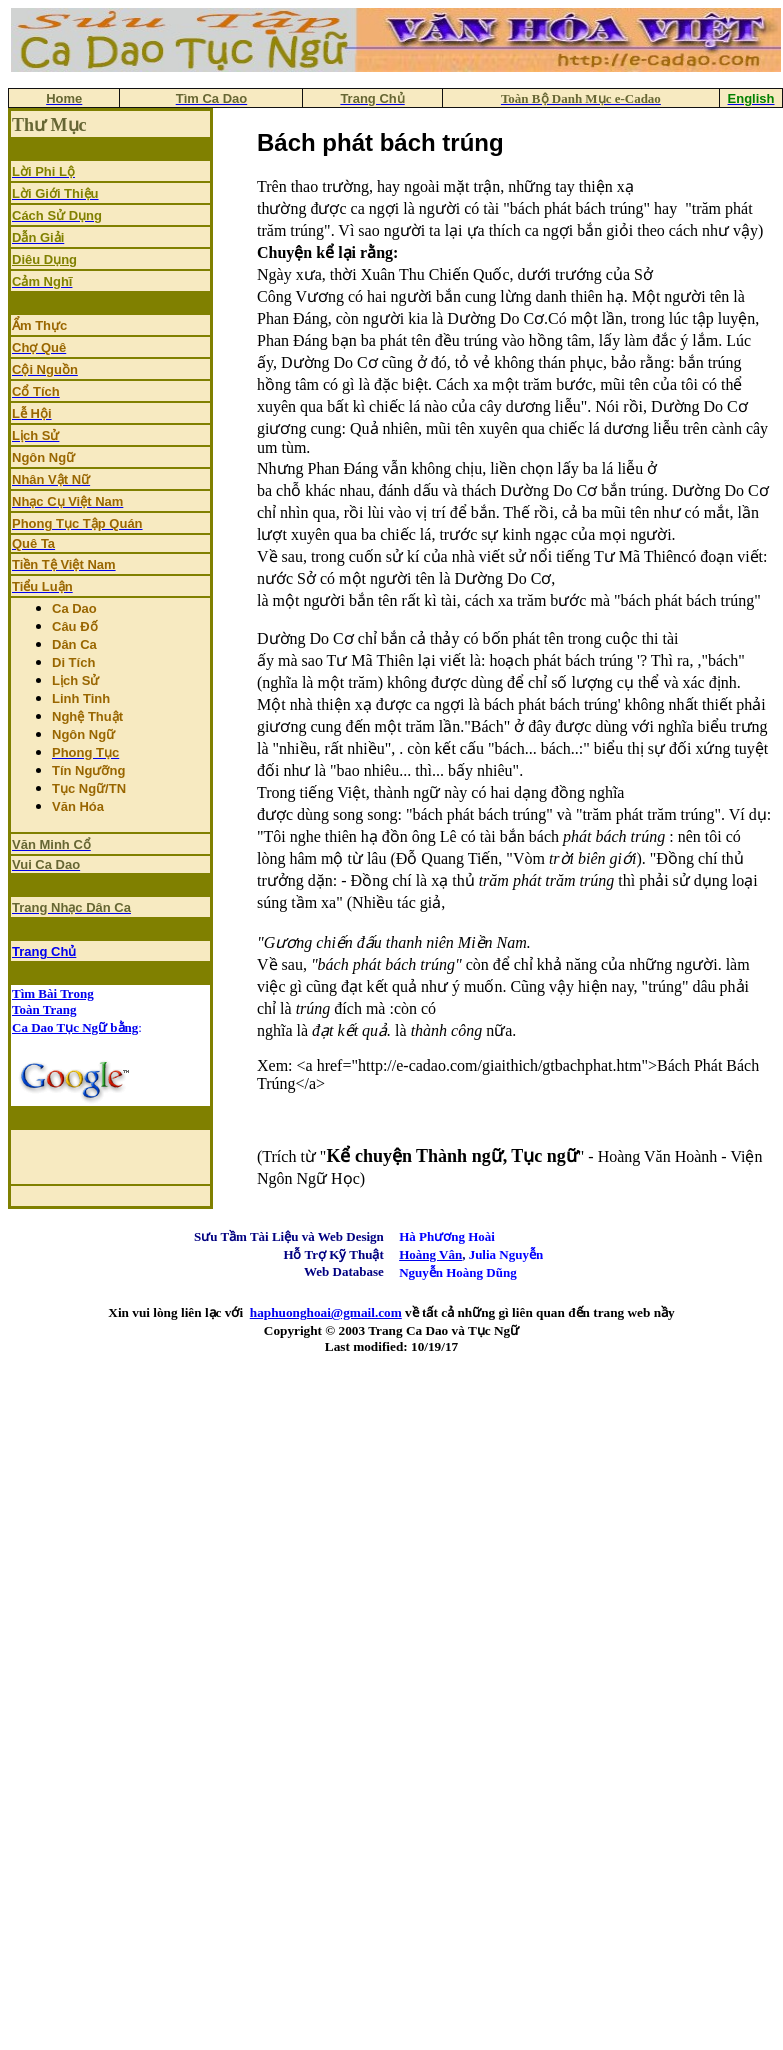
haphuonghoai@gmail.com (326, 1312)
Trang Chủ (44, 951)
